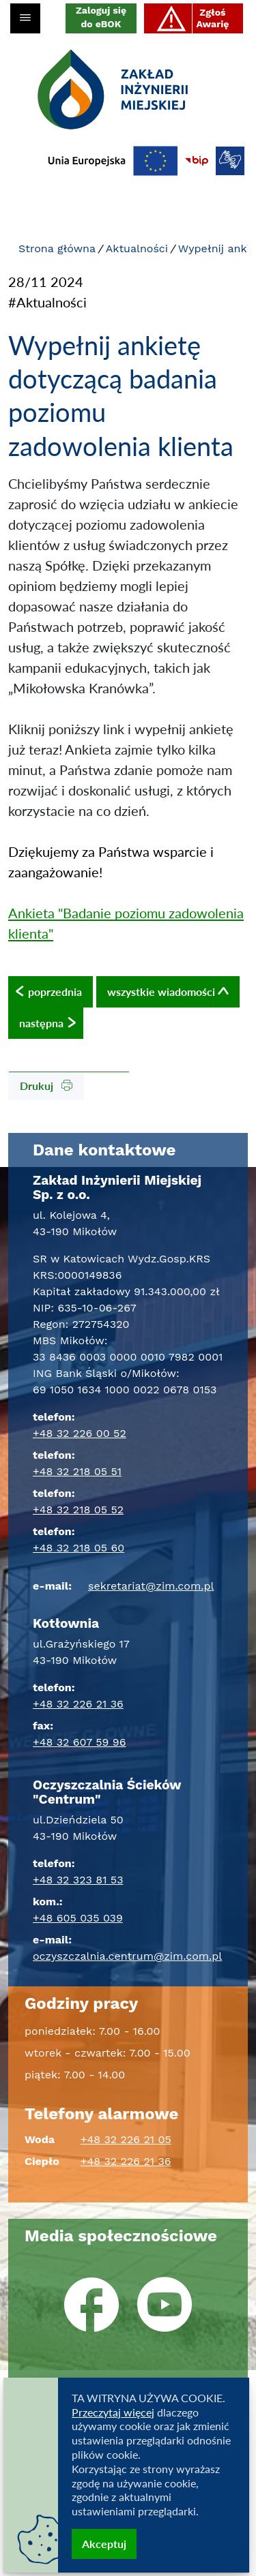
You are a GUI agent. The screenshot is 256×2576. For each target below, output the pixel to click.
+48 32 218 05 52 (78, 1509)
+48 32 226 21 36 (78, 1703)
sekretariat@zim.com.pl (151, 1585)
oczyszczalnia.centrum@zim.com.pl (127, 1956)
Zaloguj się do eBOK (101, 17)
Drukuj (46, 1085)
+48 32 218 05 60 (78, 1547)
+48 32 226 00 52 (79, 1433)
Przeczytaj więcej (113, 2412)
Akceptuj (104, 2543)
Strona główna (57, 248)
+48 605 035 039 (78, 1917)
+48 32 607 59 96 (79, 1742)
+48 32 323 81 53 (78, 1879)
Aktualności (137, 248)
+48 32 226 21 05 (126, 2139)
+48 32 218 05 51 (77, 1471)
